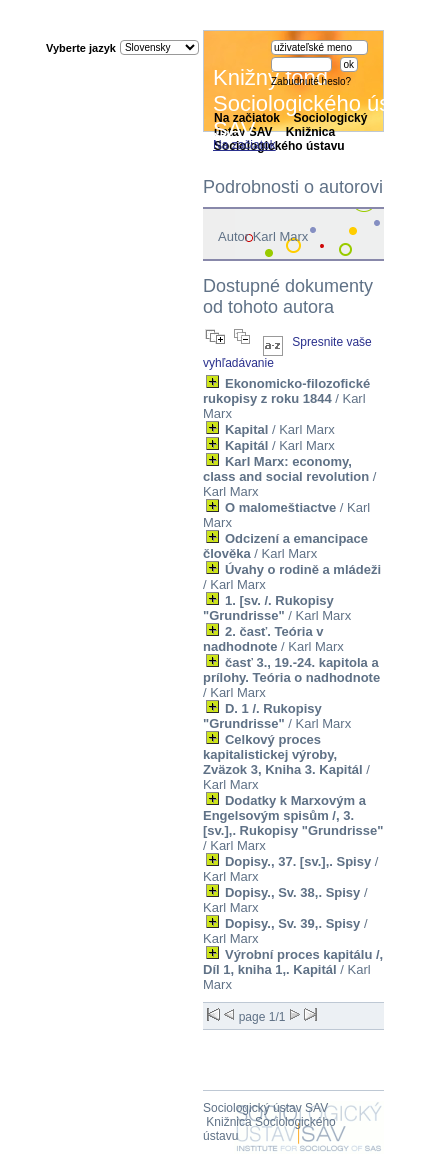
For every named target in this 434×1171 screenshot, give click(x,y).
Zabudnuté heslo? (311, 81)
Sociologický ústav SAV (265, 1108)
